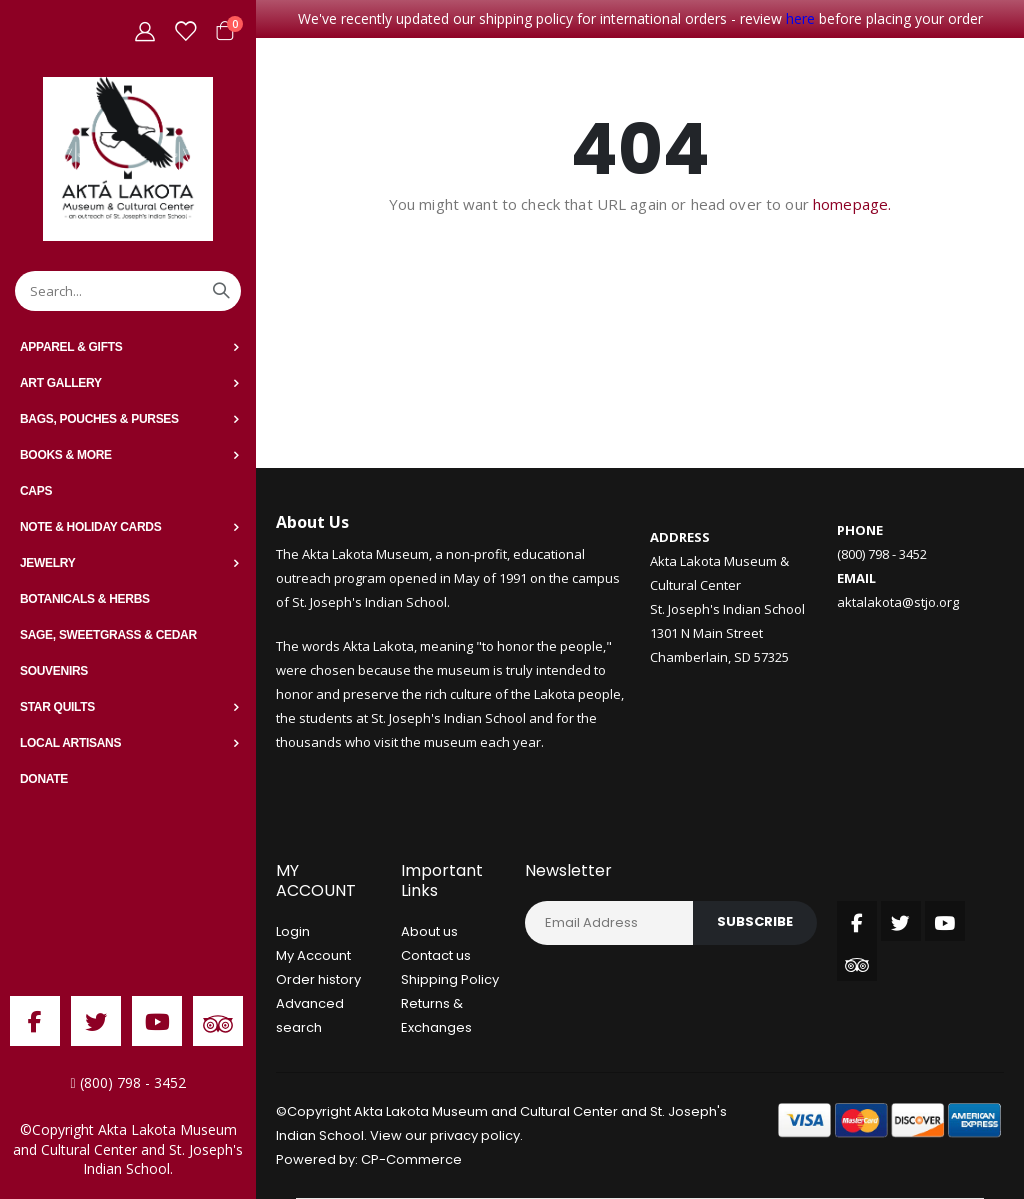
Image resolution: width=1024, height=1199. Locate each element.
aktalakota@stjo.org (898, 602)
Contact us (436, 955)
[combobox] (128, 291)
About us (429, 931)
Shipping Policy (450, 979)
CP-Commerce (411, 1159)
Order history (318, 979)
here (800, 18)
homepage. (852, 204)
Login (293, 931)
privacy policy (475, 1135)
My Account (313, 955)
